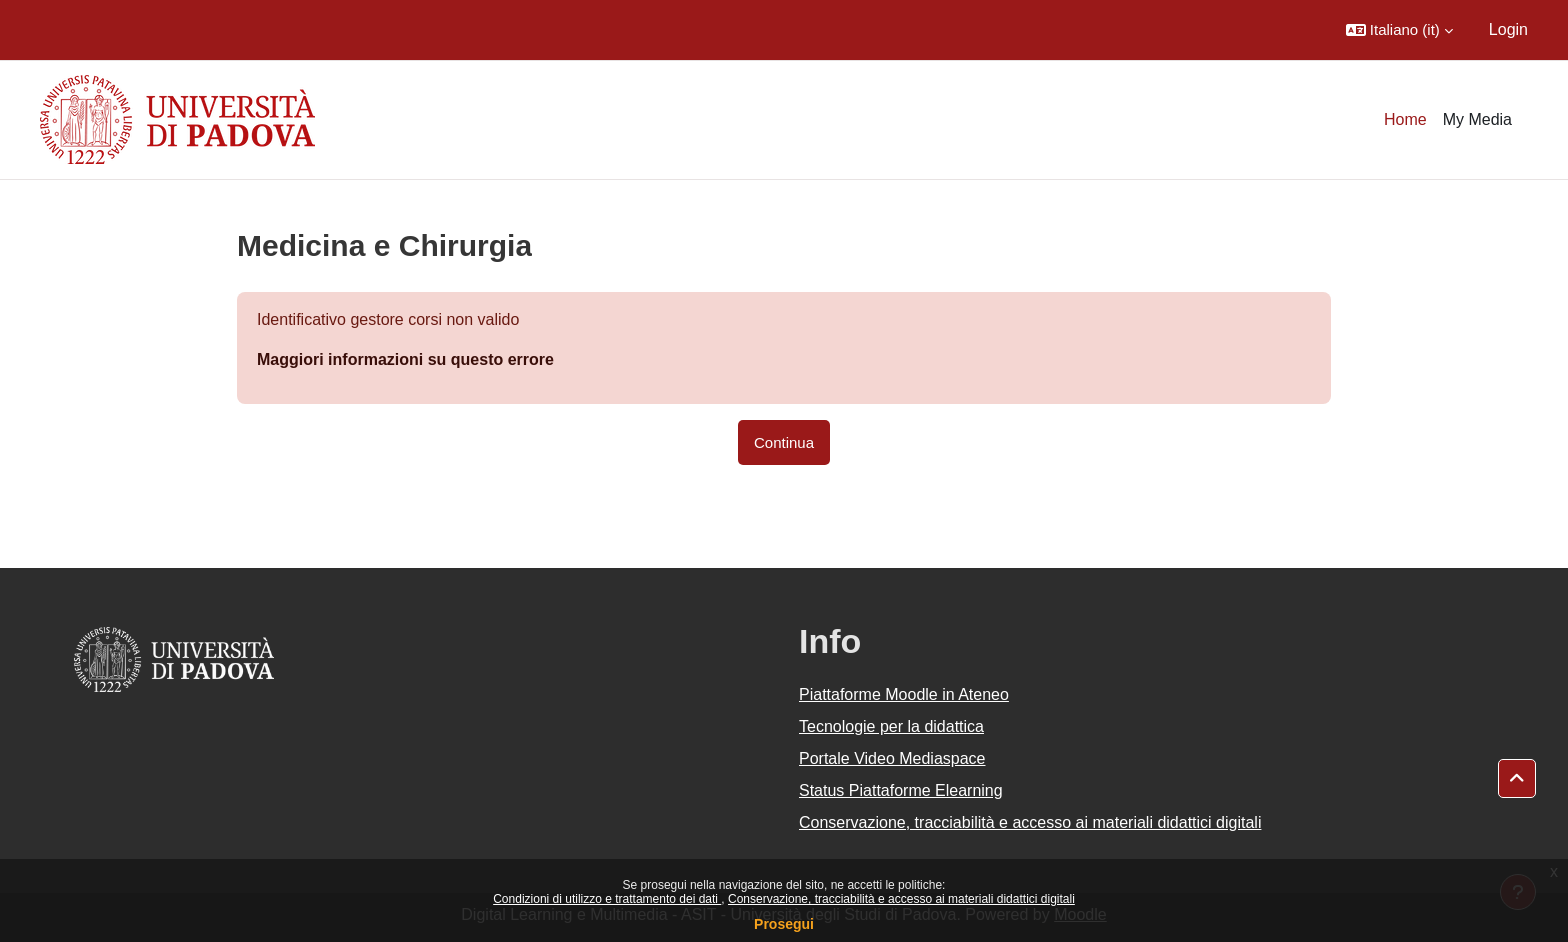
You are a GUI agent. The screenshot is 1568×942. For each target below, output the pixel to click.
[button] (1399, 30)
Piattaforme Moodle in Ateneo (904, 694)
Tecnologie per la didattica (891, 726)
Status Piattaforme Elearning (901, 790)
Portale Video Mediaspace (892, 758)
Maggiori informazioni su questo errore (405, 359)
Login (1508, 29)
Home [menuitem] (1405, 119)
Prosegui (784, 924)
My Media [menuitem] (1477, 119)
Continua (784, 442)
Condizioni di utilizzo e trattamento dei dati (607, 899)
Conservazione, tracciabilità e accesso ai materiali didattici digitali (901, 899)
